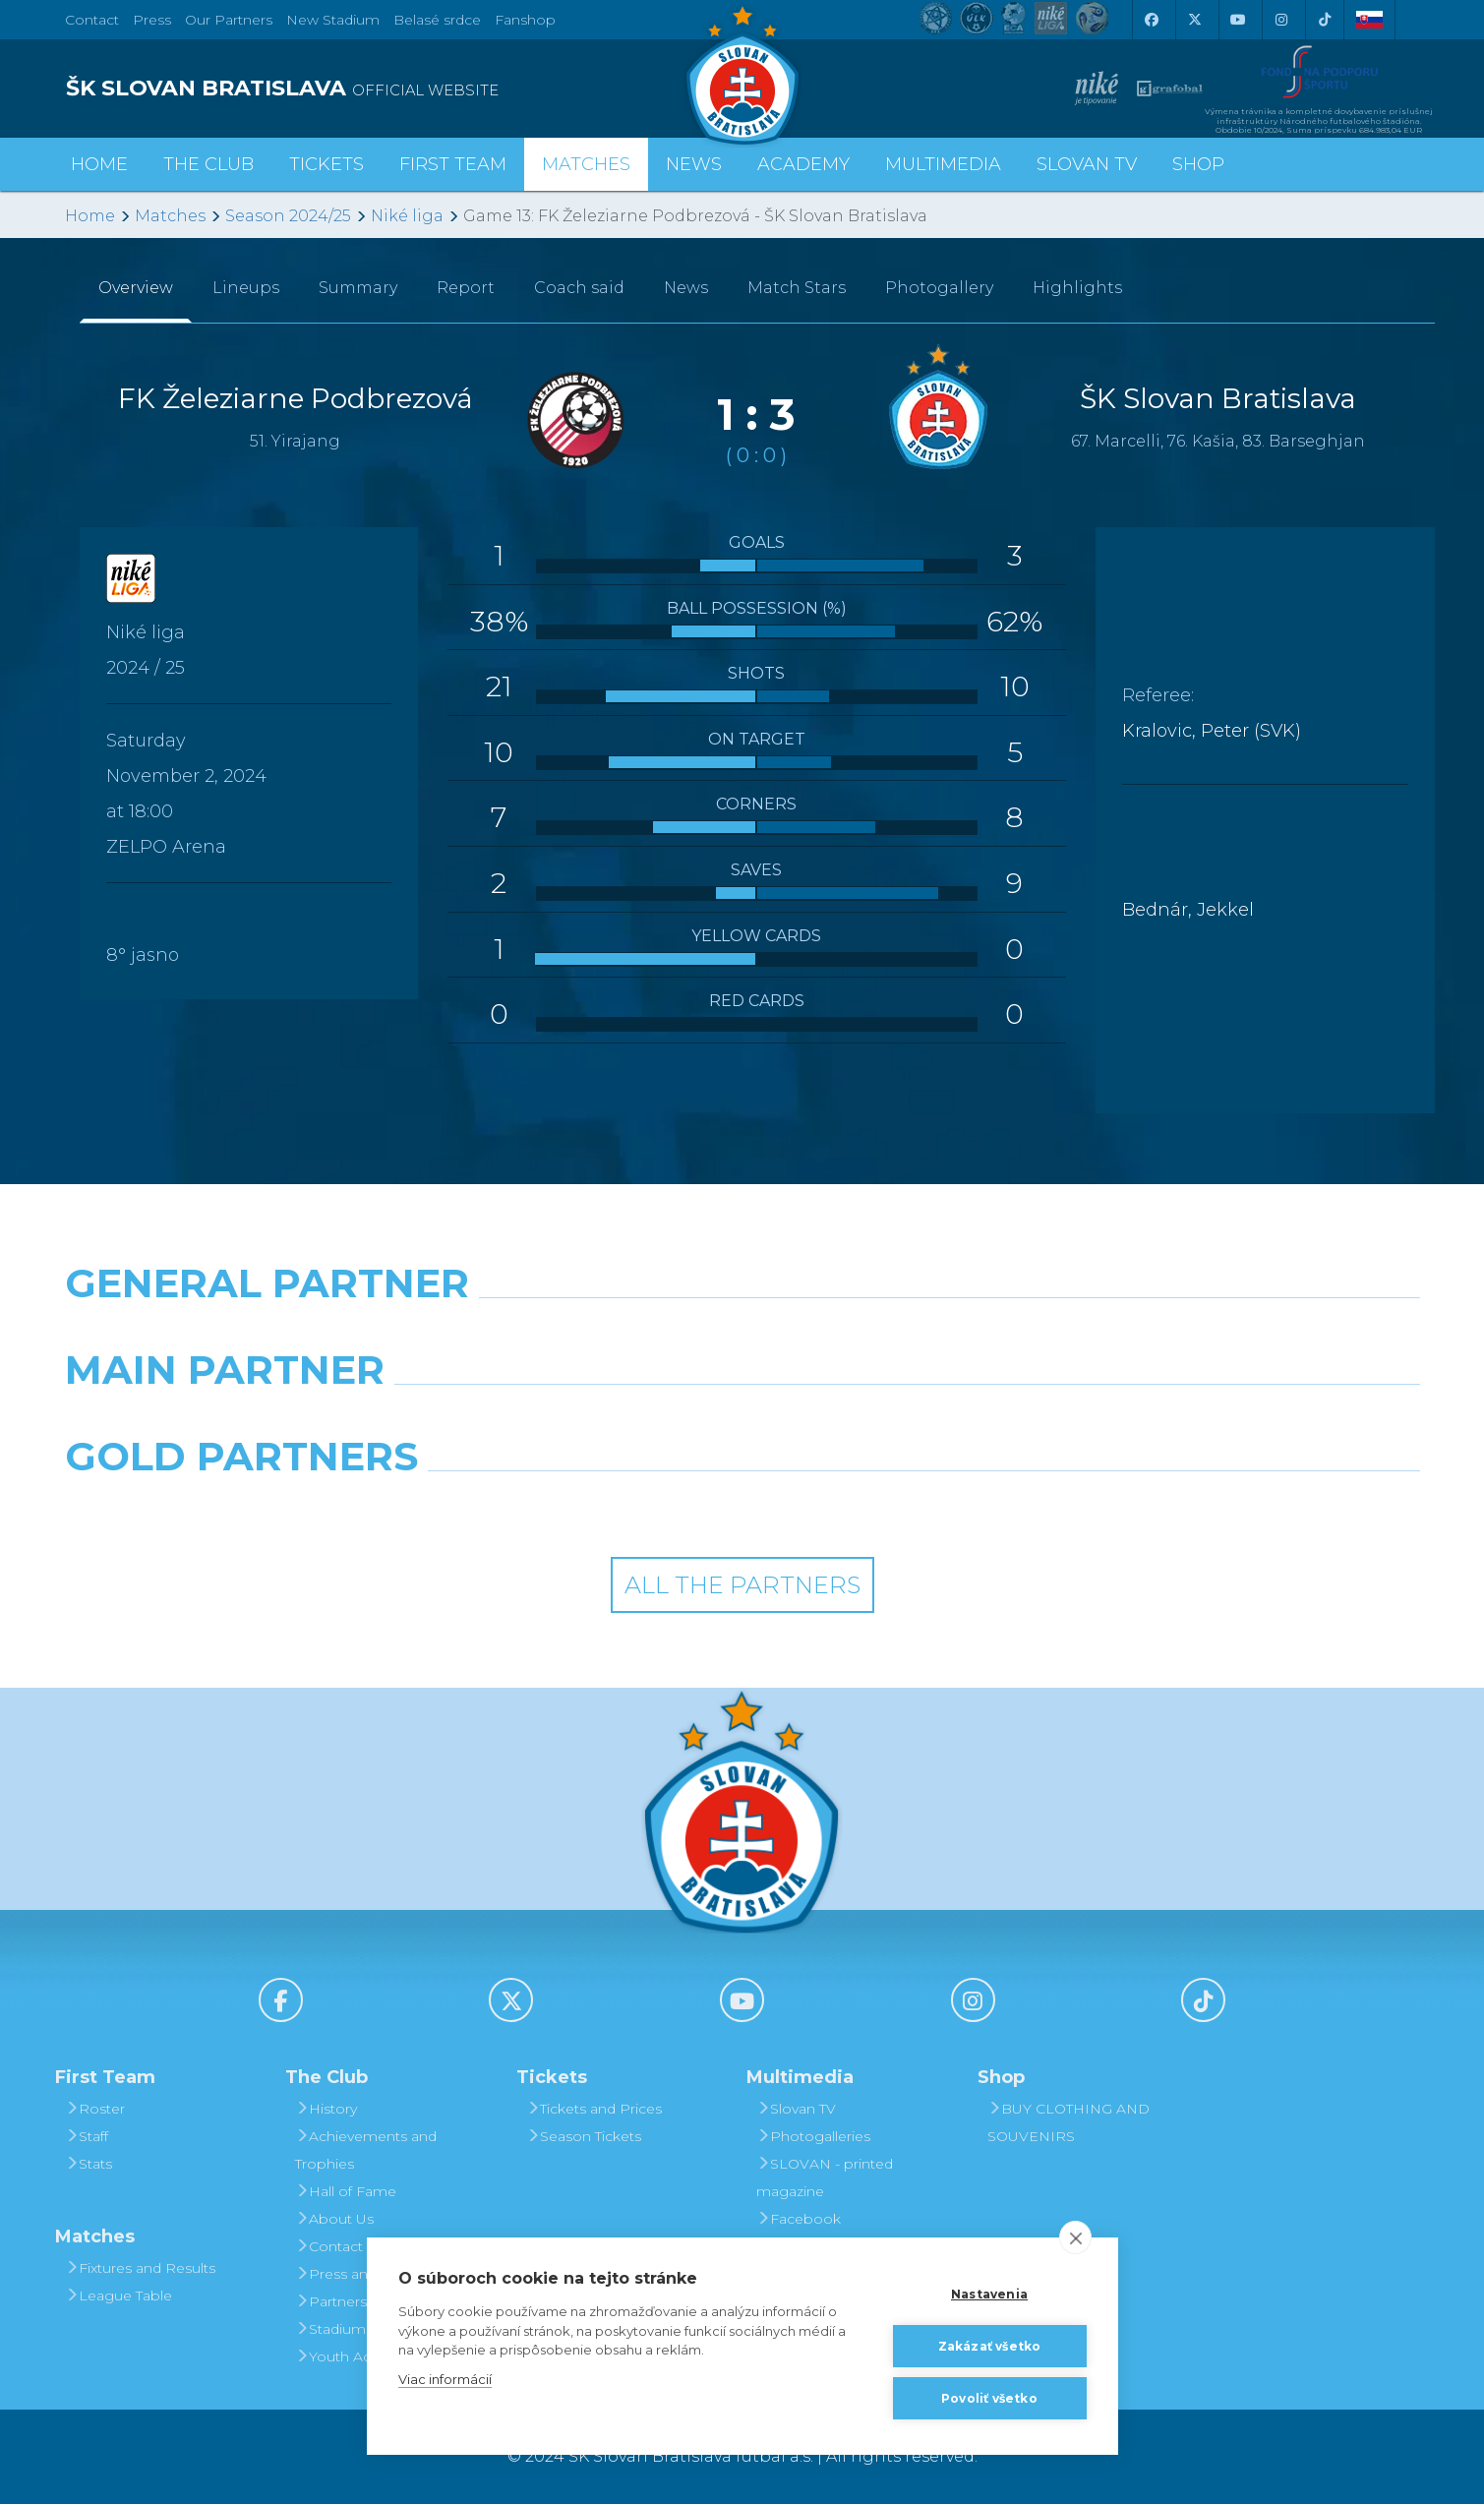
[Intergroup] (569, 1506)
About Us (334, 2219)
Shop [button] (1198, 164)
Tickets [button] (326, 164)
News (694, 164)
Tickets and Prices (594, 2108)
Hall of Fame (345, 2191)
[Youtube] (1238, 19)
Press (152, 20)
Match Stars (796, 287)
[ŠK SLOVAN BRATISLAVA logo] (396, 88)
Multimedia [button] (943, 164)
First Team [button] (452, 164)
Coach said (579, 287)
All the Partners (742, 1585)
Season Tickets (583, 2136)
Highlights (1077, 287)
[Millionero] (915, 1420)
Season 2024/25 (288, 216)
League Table (118, 2295)
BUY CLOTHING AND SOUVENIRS (1068, 2122)
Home (90, 216)
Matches (170, 216)
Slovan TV (1087, 164)
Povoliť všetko (989, 2398)
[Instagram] (1281, 19)
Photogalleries (813, 2136)
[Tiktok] (1324, 19)
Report (466, 287)
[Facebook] (1151, 19)
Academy (803, 164)
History (326, 2108)
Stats (88, 2164)
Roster (95, 2108)
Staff (86, 2136)
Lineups (245, 287)
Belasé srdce (437, 20)
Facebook (798, 2219)
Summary (358, 287)
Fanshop (525, 20)
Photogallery (939, 287)
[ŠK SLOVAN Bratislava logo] (742, 74)
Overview (135, 287)
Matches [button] (586, 164)
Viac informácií (445, 2379)
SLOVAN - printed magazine (824, 2177)
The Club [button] (208, 164)
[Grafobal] (569, 1420)
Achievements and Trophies (366, 2150)
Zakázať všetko (989, 2346)
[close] (1075, 2237)
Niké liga (407, 216)
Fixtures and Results (140, 2268)
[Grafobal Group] (915, 1506)
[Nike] (742, 1333)
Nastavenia (989, 2294)
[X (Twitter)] (1195, 19)
